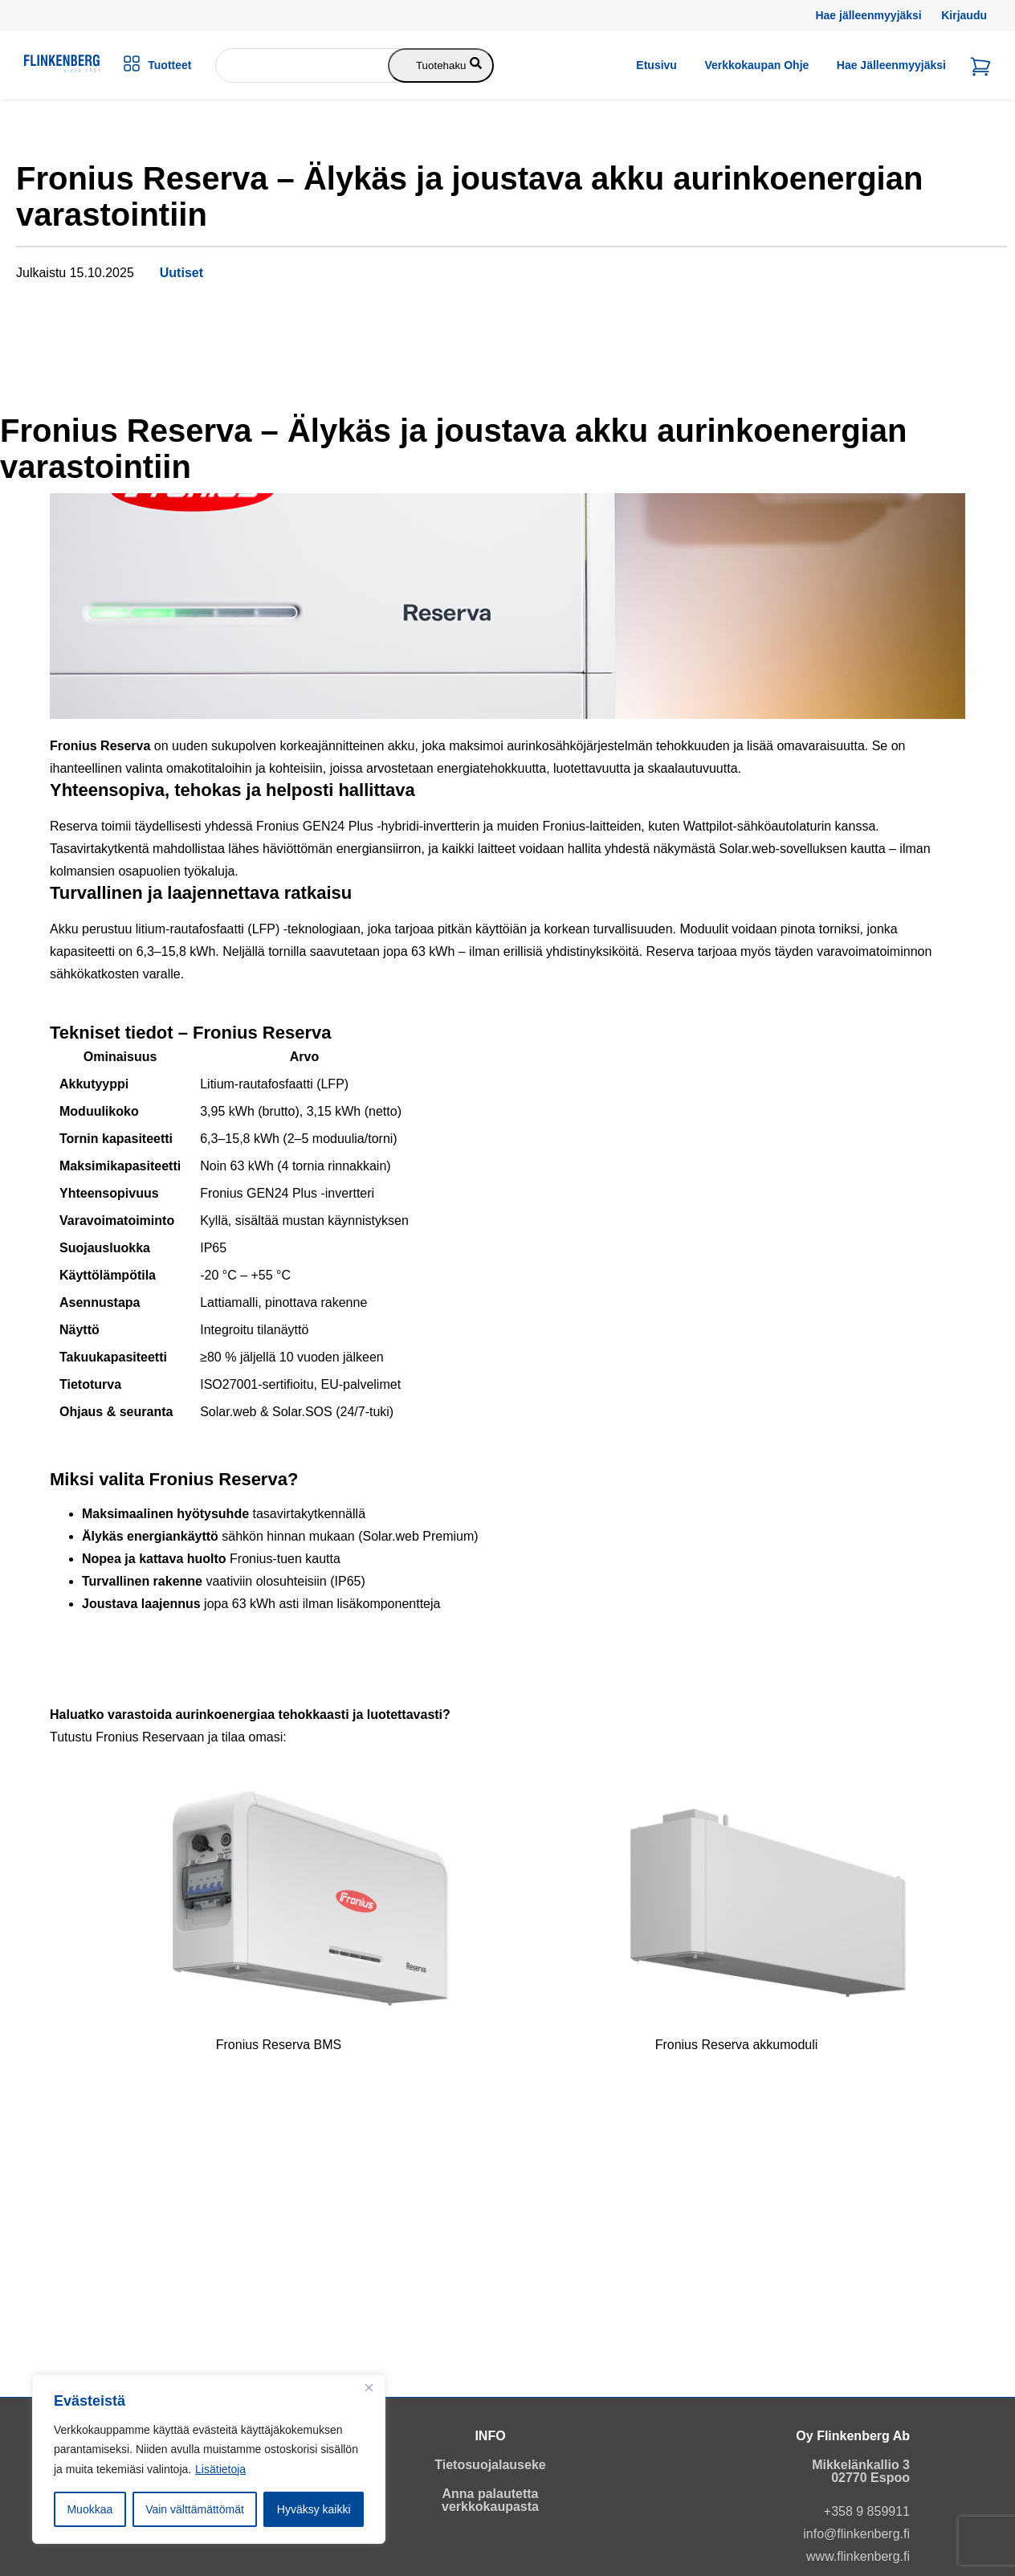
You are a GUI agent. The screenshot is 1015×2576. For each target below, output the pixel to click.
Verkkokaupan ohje (756, 65)
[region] (208, 2459)
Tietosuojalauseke (489, 2465)
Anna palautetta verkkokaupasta (490, 2500)
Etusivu (656, 65)
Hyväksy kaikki (314, 2509)
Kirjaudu (964, 15)
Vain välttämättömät (194, 2509)
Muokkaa (89, 2509)
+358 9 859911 (867, 2511)
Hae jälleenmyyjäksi (868, 15)
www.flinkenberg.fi (858, 2556)
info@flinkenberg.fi (856, 2534)
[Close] (368, 2388)
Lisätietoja (220, 2469)
